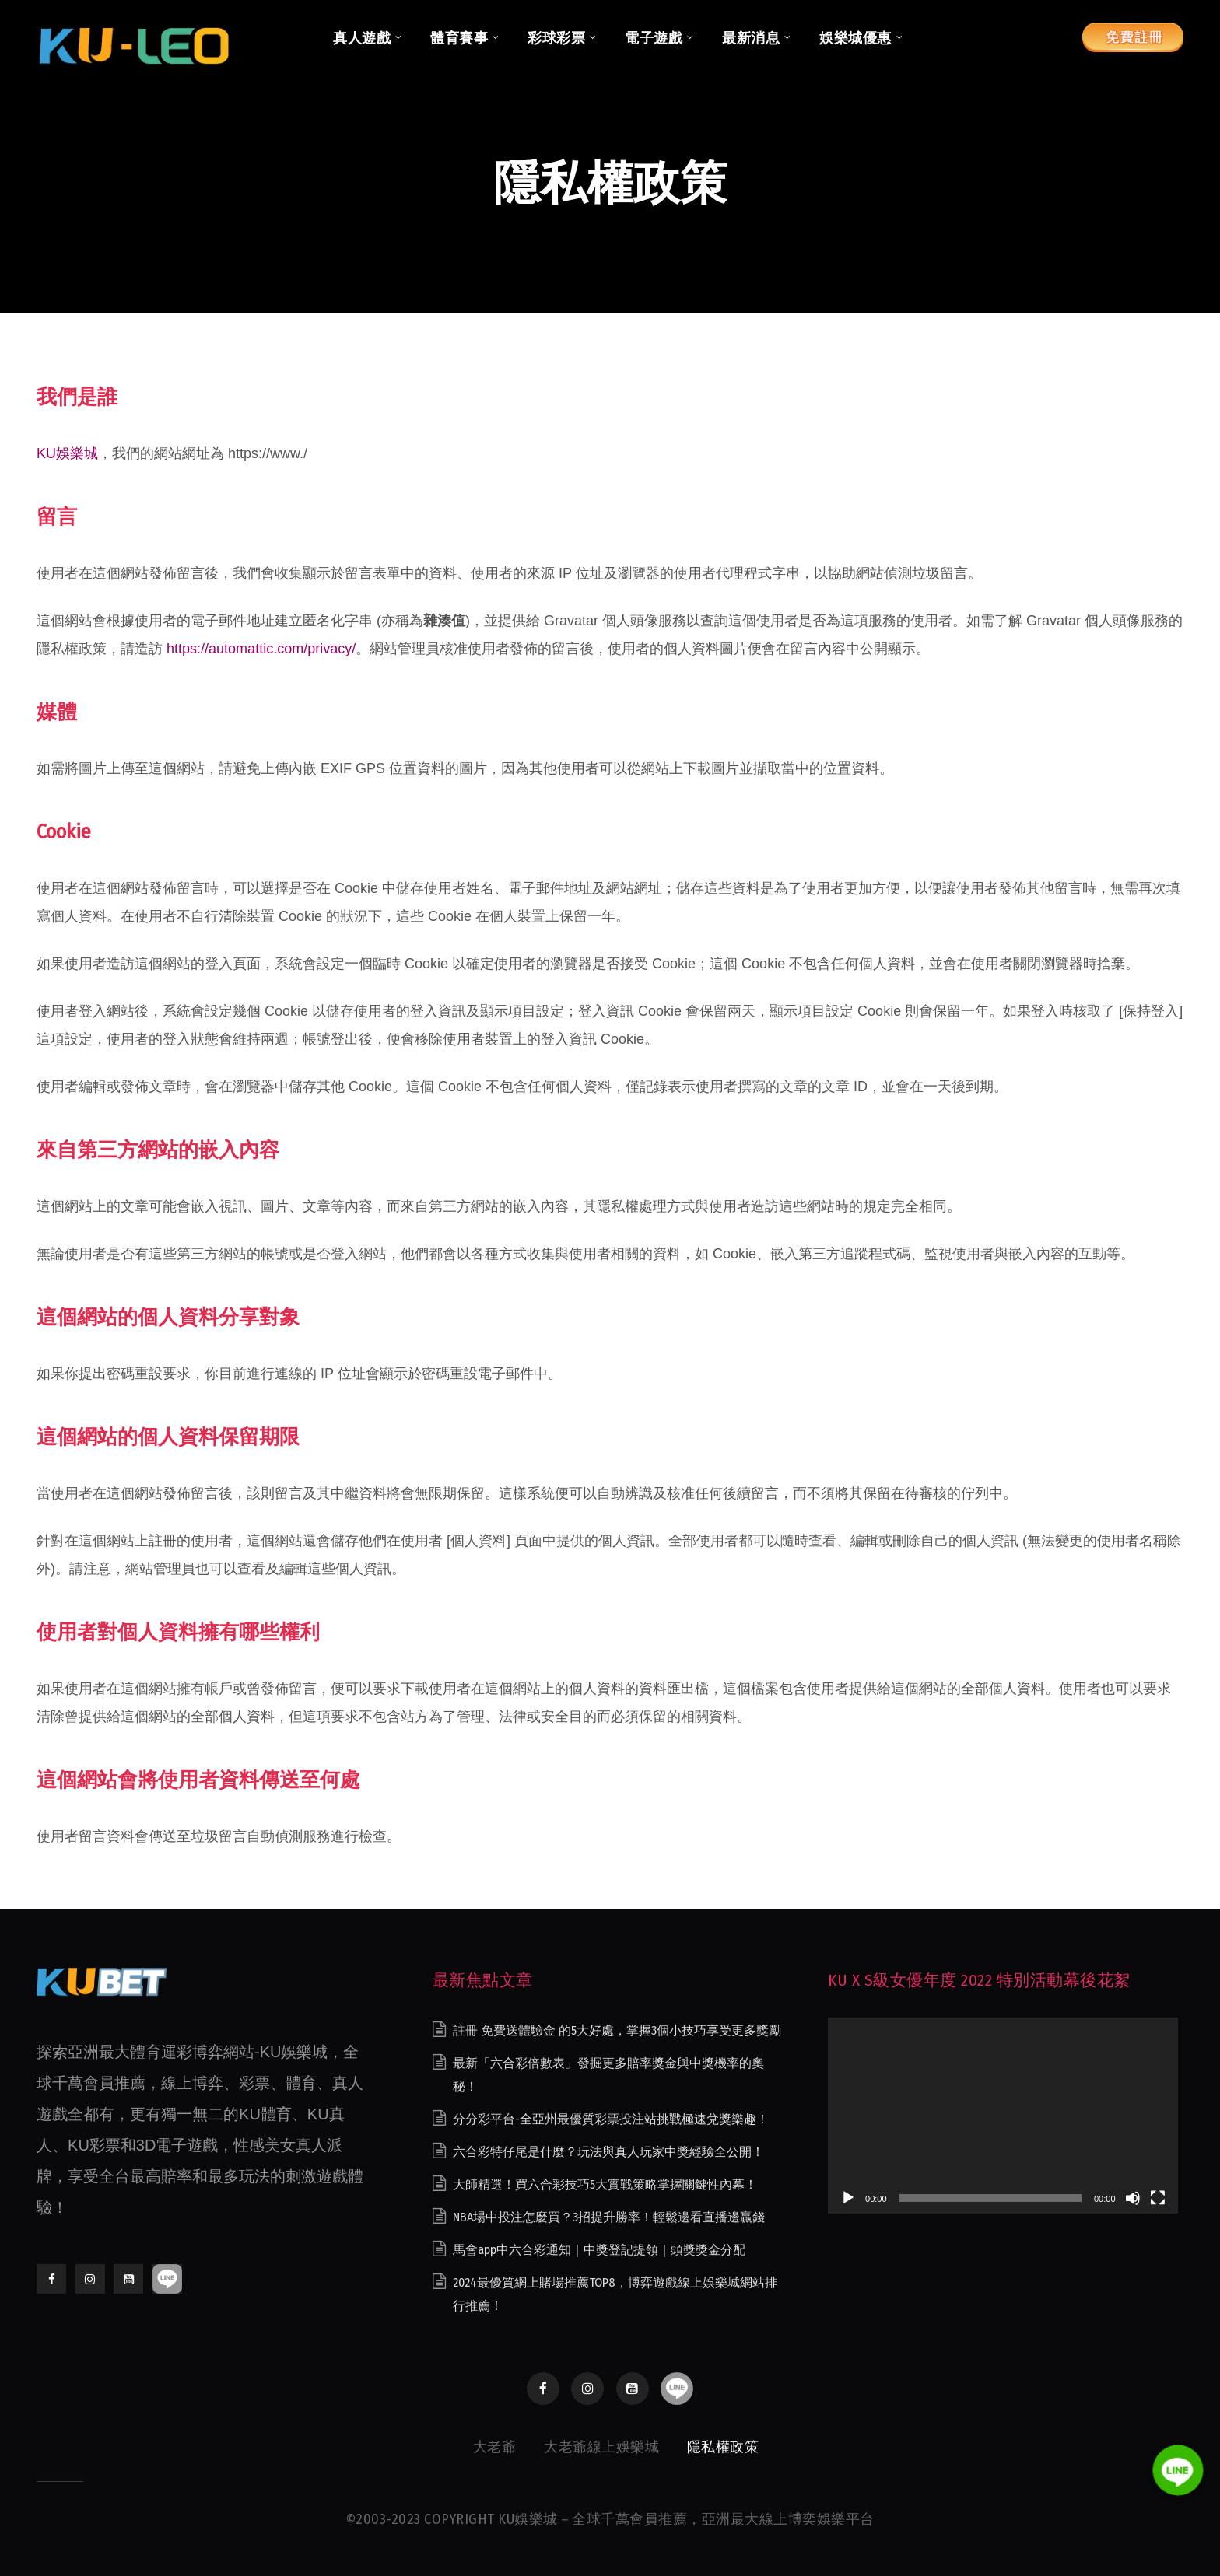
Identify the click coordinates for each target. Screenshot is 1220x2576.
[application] (1003, 2116)
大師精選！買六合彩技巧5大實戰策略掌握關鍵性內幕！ (605, 2184)
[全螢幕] (1158, 2198)
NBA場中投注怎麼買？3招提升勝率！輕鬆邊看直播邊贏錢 (609, 2217)
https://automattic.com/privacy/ (261, 648)
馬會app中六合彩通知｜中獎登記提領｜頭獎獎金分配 (599, 2249)
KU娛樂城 (67, 453)
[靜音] (1133, 2198)
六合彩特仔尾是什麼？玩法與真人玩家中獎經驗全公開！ (608, 2151)
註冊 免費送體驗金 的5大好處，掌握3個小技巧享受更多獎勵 (617, 2030)
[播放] (848, 2198)
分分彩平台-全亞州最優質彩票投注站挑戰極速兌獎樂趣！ (611, 2119)
